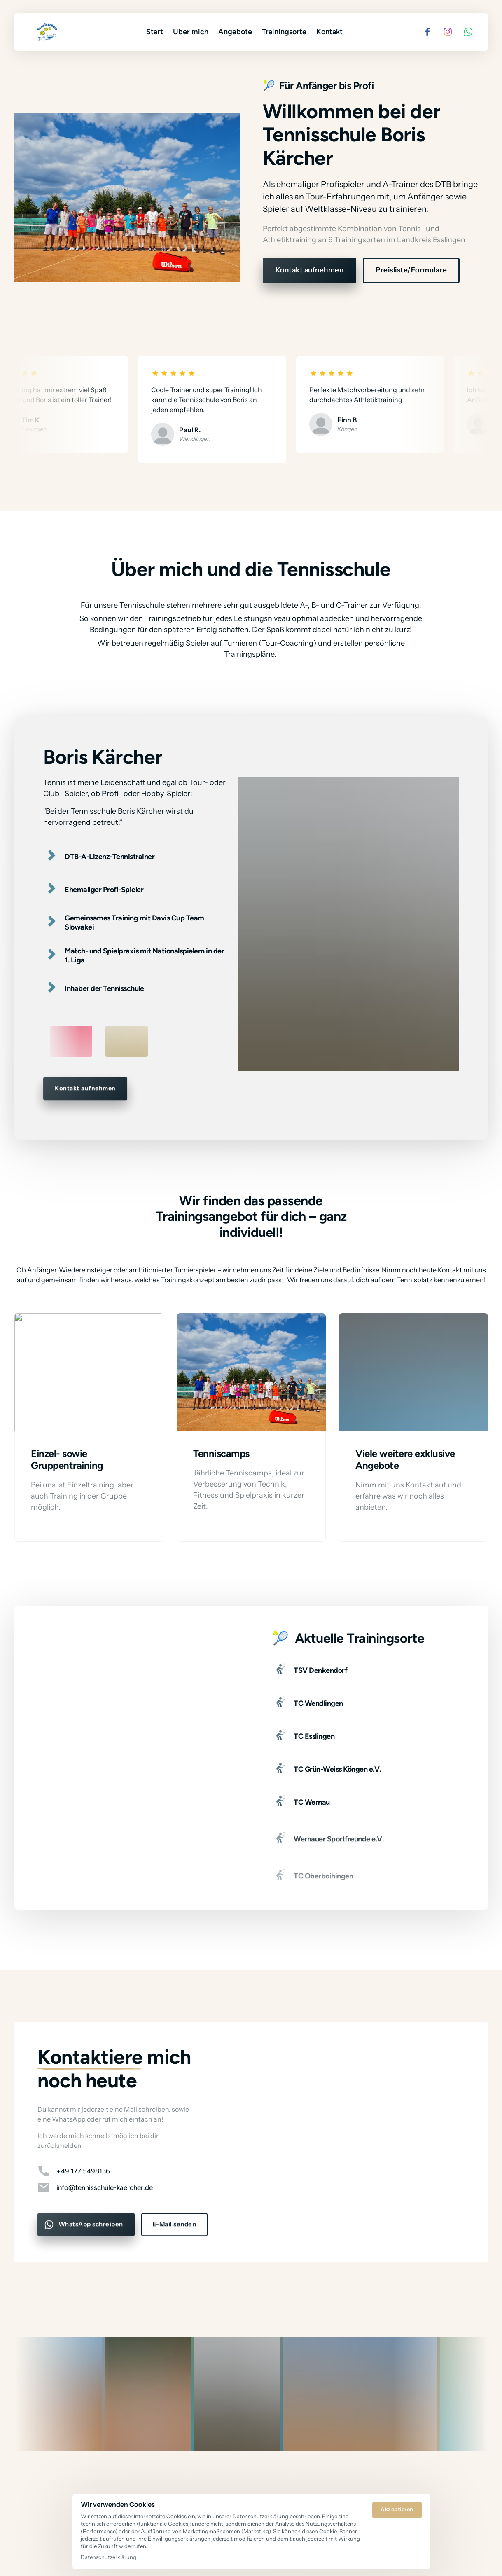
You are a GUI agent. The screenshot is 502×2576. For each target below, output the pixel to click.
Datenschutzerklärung (108, 2557)
